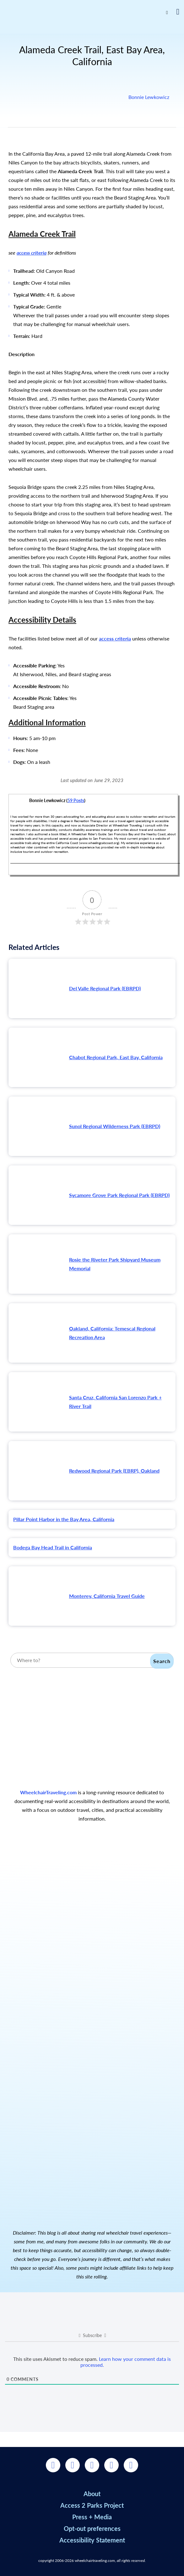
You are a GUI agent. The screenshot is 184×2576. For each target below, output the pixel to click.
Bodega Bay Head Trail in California (52, 1547)
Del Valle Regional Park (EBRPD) (105, 988)
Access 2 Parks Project (92, 2505)
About (92, 2493)
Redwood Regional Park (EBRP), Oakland (114, 1471)
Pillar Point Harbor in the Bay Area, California (63, 1519)
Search (161, 1661)
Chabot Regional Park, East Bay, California (116, 1057)
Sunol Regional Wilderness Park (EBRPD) (114, 1126)
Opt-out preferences (92, 2528)
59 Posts (76, 800)
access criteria (31, 253)
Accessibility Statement (92, 2540)
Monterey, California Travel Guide (107, 1596)
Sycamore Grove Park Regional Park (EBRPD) (119, 1195)
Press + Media (92, 2517)
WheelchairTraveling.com (48, 1792)
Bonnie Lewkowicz (148, 97)
